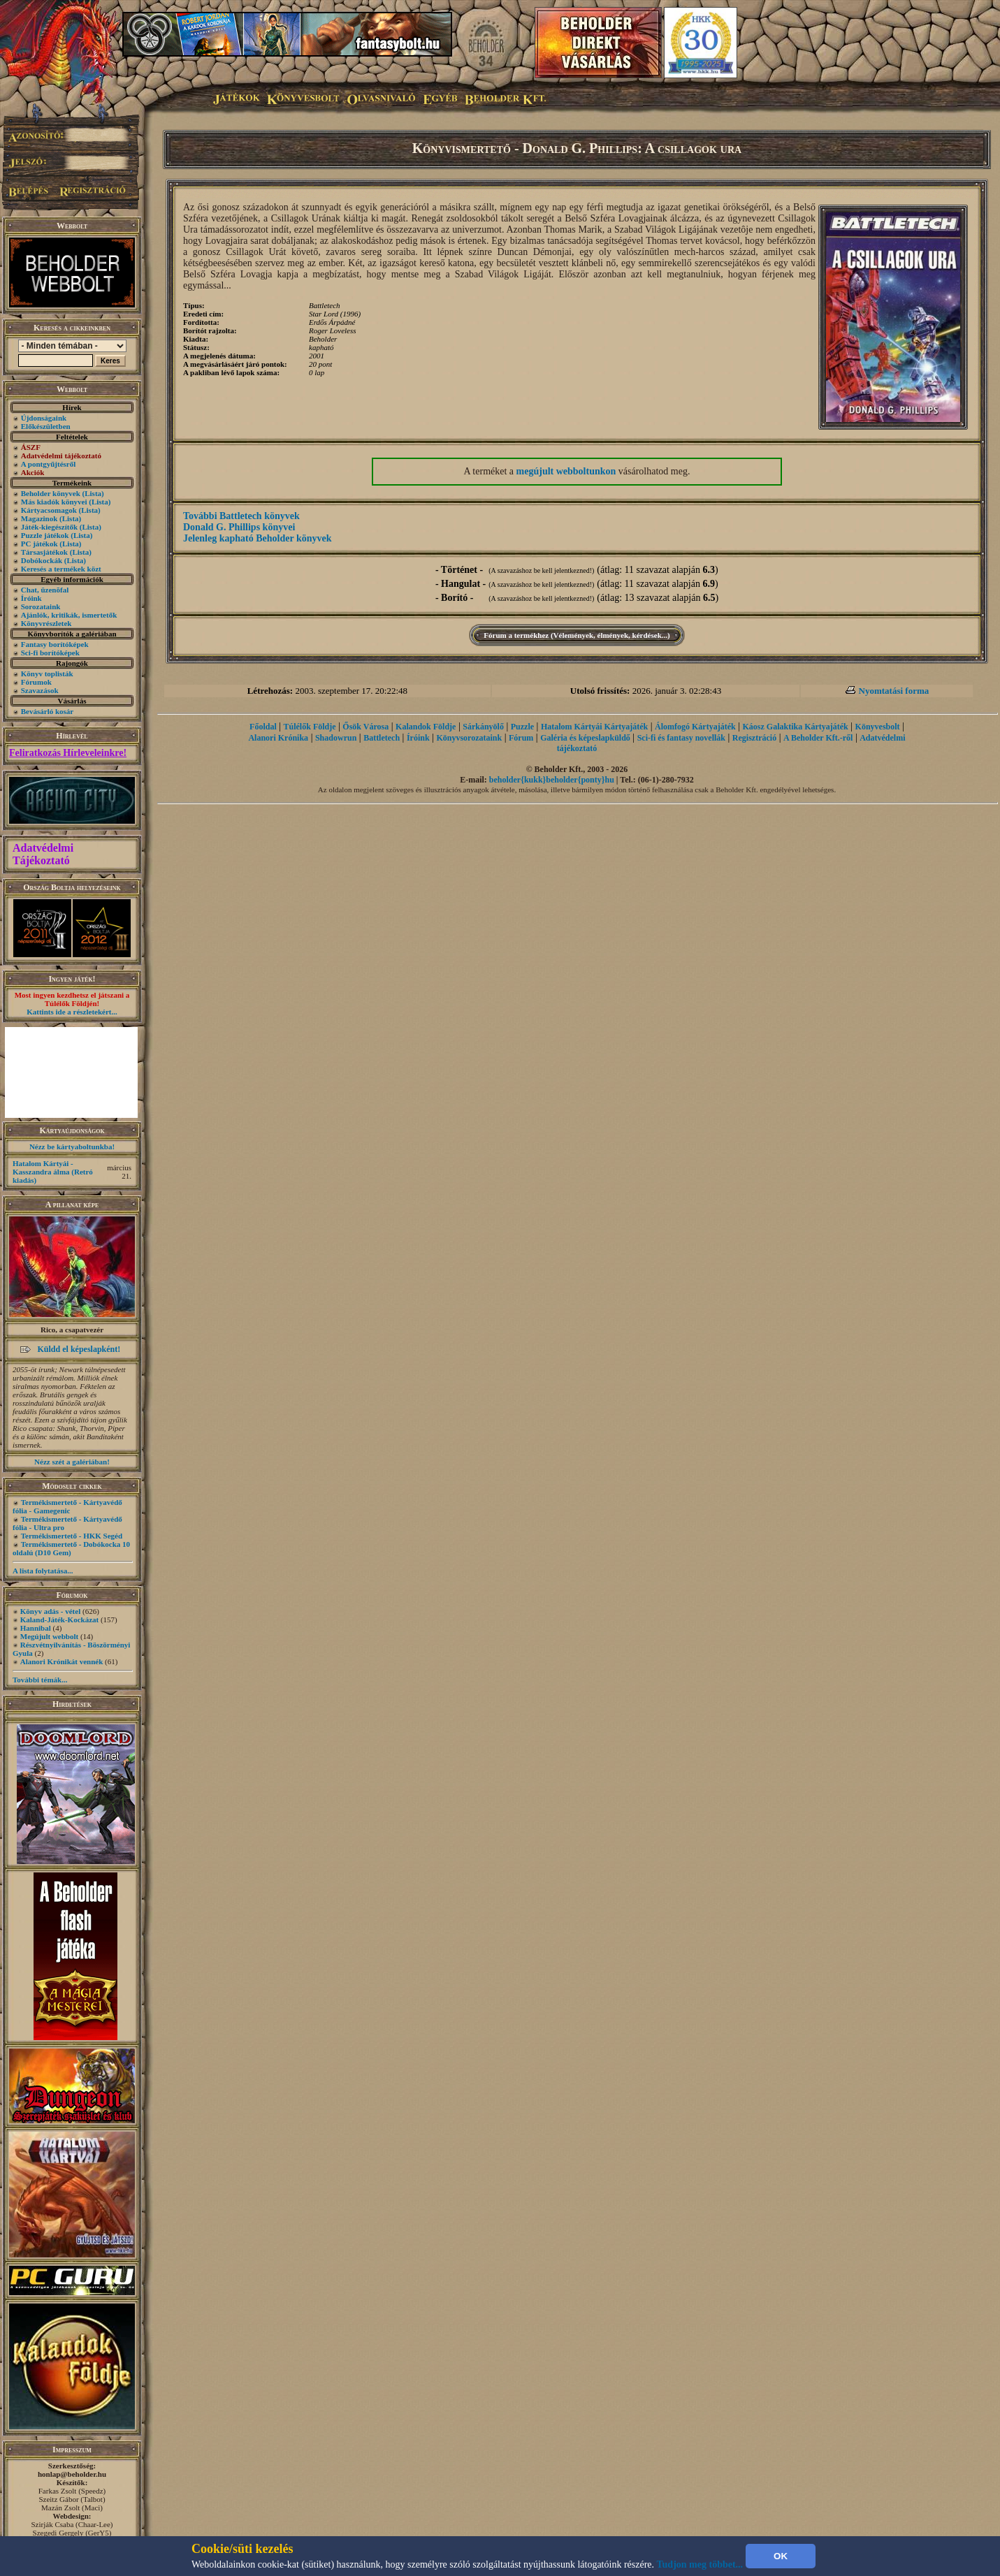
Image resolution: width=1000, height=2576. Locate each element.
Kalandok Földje (426, 727)
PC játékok (39, 543)
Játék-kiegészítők (49, 527)
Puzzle (522, 727)
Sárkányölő (483, 727)
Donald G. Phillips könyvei (239, 527)
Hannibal (35, 1628)
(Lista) (93, 493)
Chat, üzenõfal (44, 589)
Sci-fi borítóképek (50, 652)
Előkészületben (46, 426)
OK (781, 2556)
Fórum (521, 738)
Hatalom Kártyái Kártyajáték (594, 727)
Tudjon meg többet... (700, 2564)
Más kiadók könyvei (54, 501)
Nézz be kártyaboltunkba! (72, 1146)
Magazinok (39, 518)
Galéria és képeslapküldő (585, 738)
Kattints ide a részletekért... (72, 1011)
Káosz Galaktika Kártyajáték (795, 727)
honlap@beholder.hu (72, 2474)
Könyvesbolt (877, 727)
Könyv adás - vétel (50, 1611)
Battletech (381, 738)
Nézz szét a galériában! (72, 1461)
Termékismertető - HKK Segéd (71, 1535)
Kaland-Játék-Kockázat (59, 1619)
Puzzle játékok (45, 535)
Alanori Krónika (278, 738)
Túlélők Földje (310, 727)
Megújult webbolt (49, 1636)
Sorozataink (41, 606)
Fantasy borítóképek (55, 644)
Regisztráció (754, 738)
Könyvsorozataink (469, 738)
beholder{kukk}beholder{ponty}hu (551, 780)
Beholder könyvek (50, 493)
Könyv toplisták (47, 673)
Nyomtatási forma (894, 690)
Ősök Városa (365, 727)
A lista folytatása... (43, 1570)
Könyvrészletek (46, 623)
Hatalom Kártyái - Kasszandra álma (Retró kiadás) (53, 1171)
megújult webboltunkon (566, 471)
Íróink (31, 598)
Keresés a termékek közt (61, 569)
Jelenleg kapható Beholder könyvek (257, 538)
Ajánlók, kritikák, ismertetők (69, 615)
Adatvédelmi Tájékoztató (43, 854)
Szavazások (40, 690)
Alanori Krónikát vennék (61, 1661)
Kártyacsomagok (49, 510)
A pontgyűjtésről (48, 464)
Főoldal (263, 727)
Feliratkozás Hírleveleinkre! (67, 753)
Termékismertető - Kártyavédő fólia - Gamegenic (67, 1506)
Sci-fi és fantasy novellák (681, 738)
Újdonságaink (43, 418)
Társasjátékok (44, 552)
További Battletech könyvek (241, 516)
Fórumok (36, 682)
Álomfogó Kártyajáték (695, 727)
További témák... (40, 1679)
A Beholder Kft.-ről (818, 738)
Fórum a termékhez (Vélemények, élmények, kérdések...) (576, 635)
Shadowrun (335, 738)
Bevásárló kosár (47, 711)
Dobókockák (41, 560)
